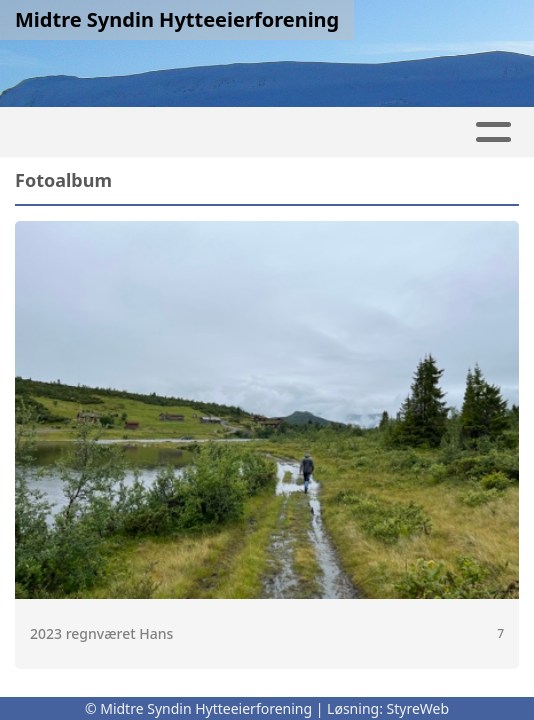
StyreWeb (418, 708)
